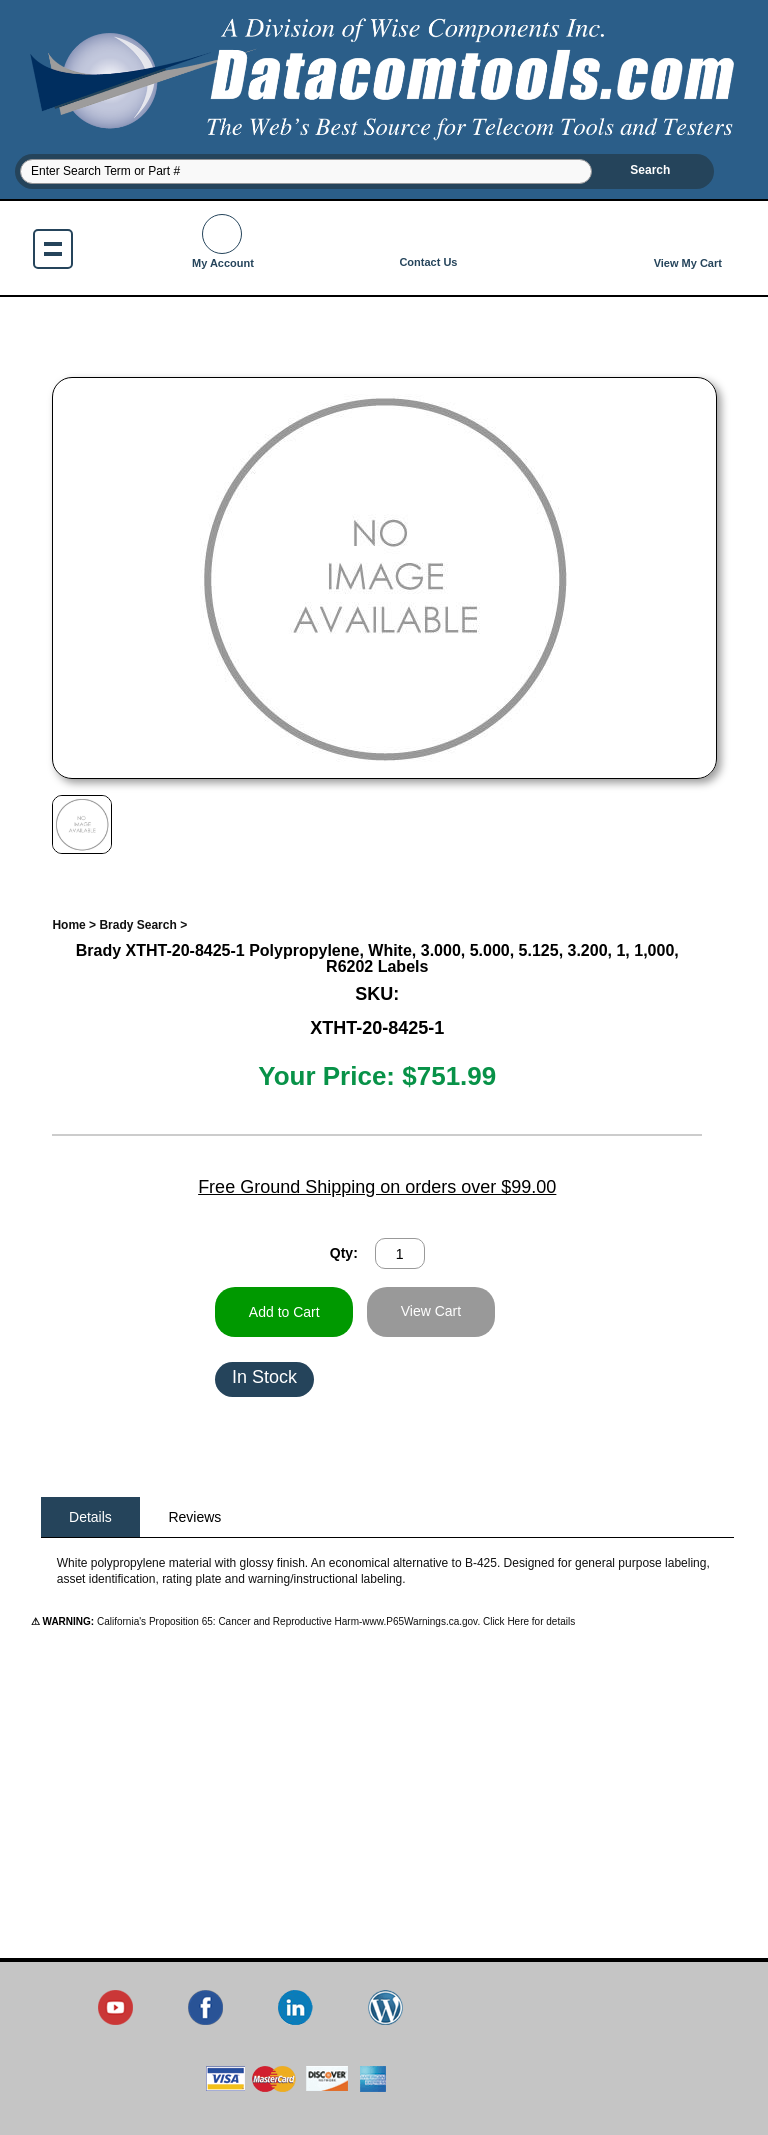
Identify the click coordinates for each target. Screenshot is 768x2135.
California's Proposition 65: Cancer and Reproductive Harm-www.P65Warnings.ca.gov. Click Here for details (334, 1621)
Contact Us (428, 241)
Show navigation (53, 249)
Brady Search (137, 925)
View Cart (431, 1311)
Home (68, 925)
